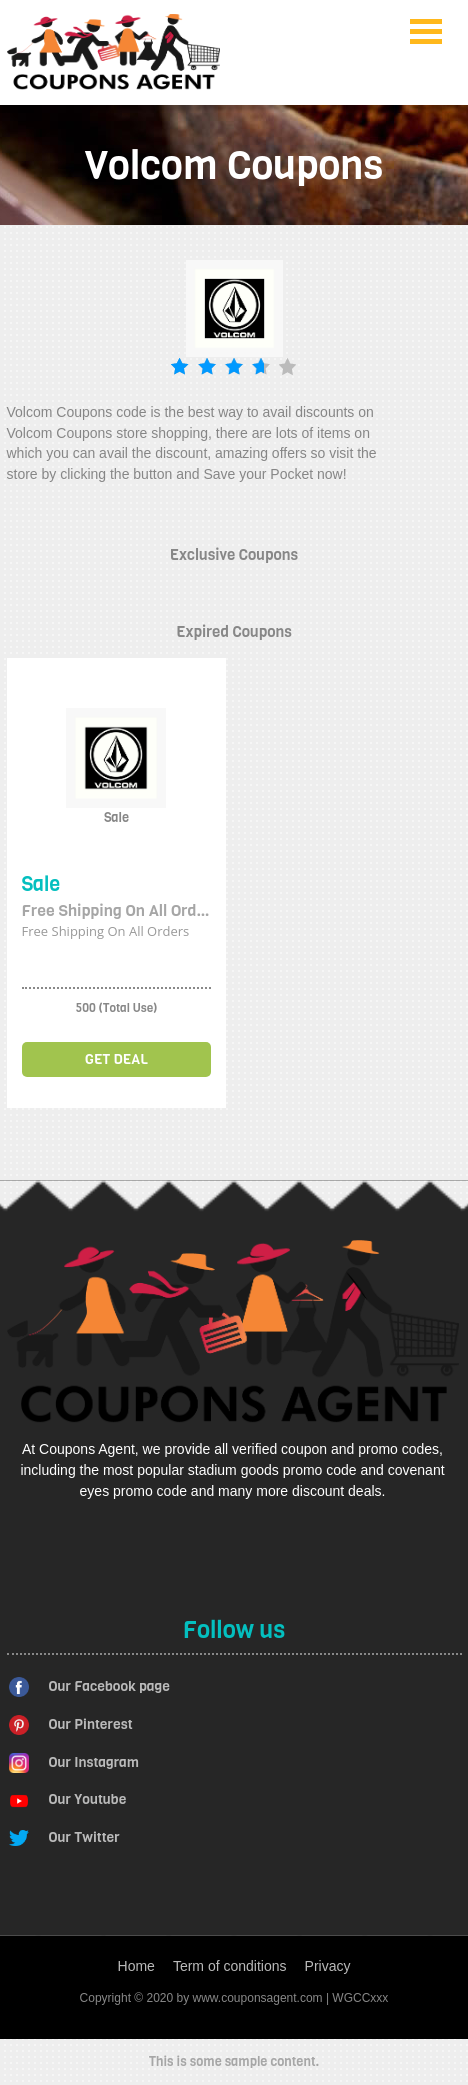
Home (136, 1966)
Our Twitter (84, 1837)
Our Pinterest (91, 1724)
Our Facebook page (109, 1686)
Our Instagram (94, 1762)
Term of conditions (230, 1966)
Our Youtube (88, 1799)
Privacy (328, 1966)
